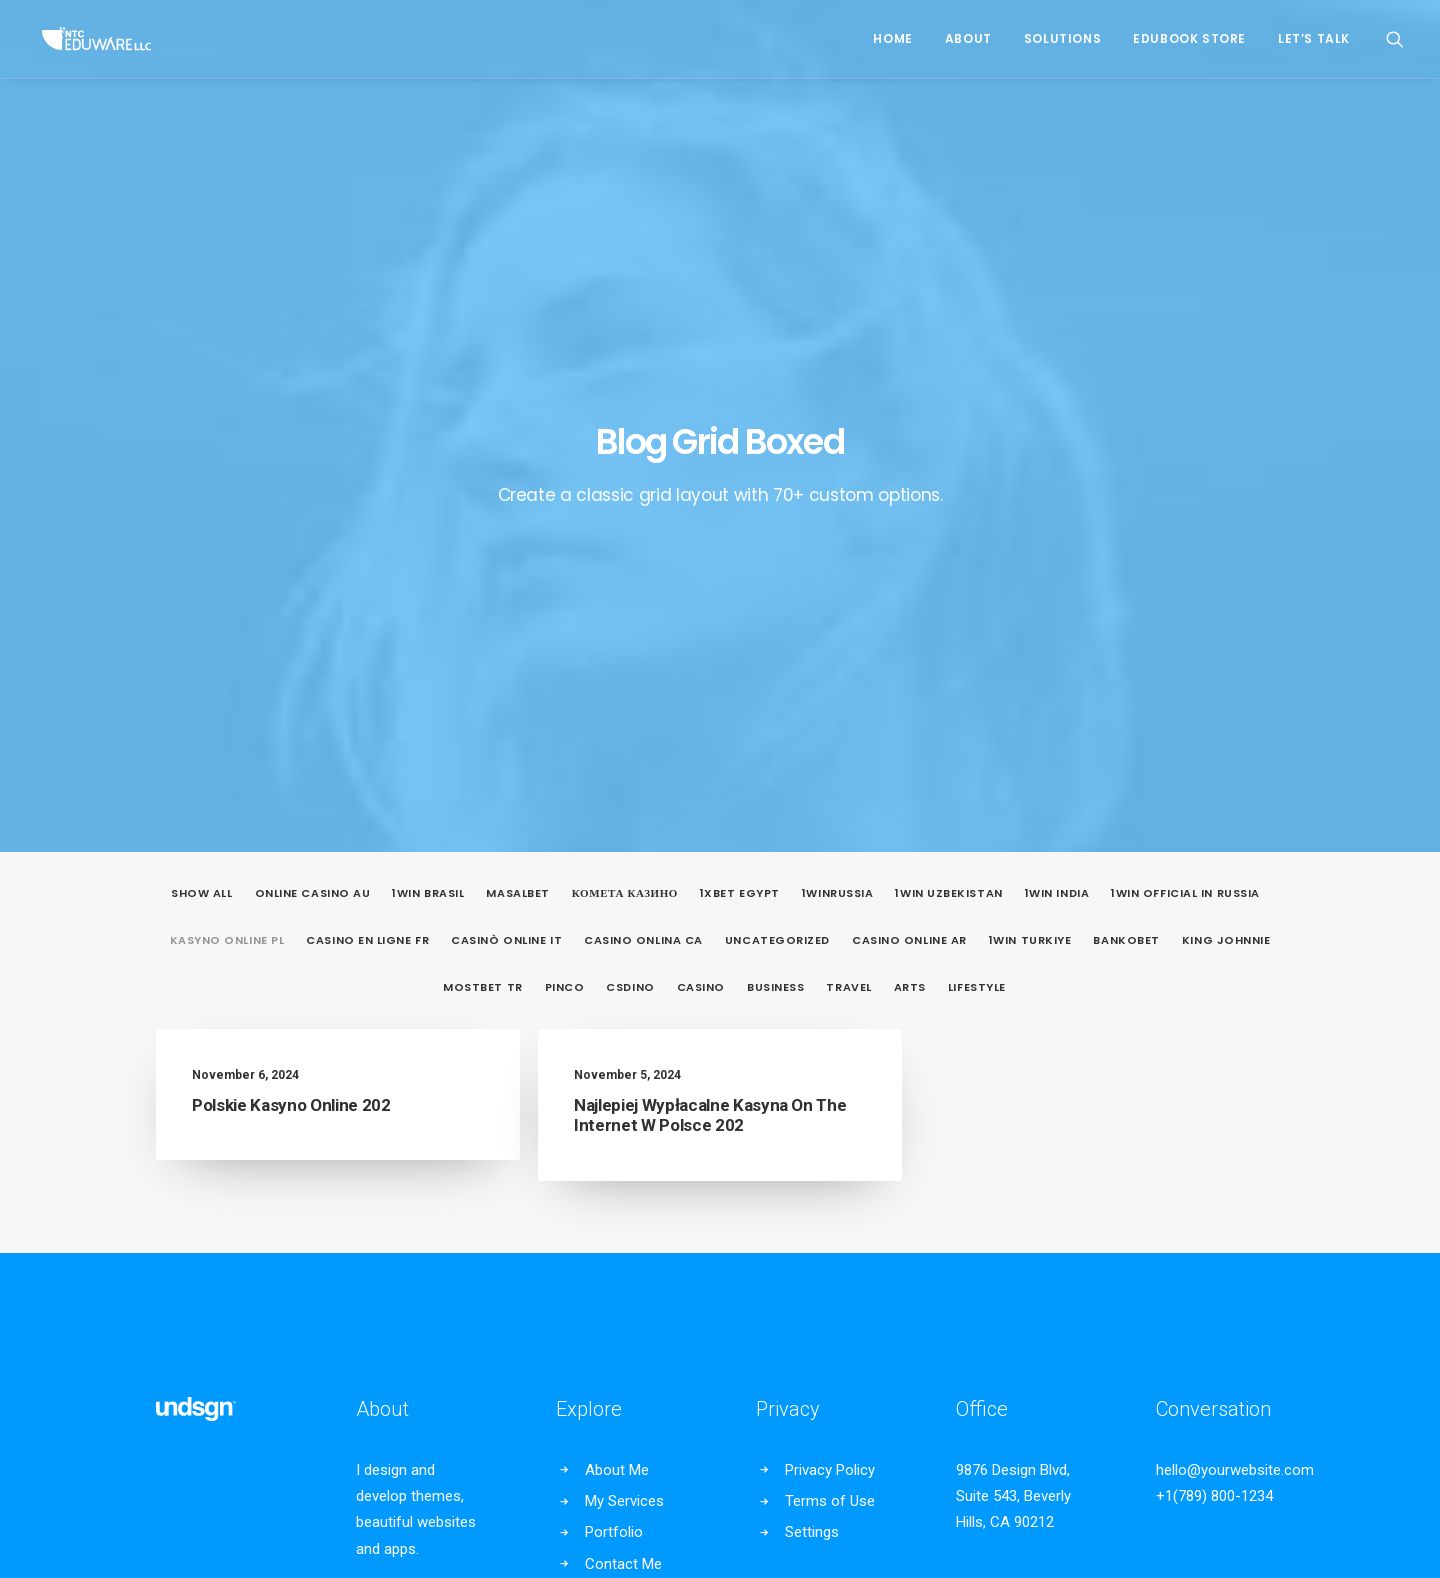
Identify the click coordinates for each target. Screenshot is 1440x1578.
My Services (624, 1038)
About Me (617, 1006)
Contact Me (623, 1100)
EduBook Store (1189, 38)
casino (701, 523)
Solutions (1062, 38)
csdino (630, 523)
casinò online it (506, 476)
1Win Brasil (428, 429)
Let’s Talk (1314, 38)
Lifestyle (977, 523)
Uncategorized (777, 476)
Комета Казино (625, 429)
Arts (910, 523)
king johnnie (1226, 476)
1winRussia (838, 429)
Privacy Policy (830, 1006)
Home (892, 38)
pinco (565, 523)
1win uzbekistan (948, 429)
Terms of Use (830, 1038)
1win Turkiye (1030, 476)
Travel (848, 523)
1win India (1057, 429)
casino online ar (909, 476)
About (968, 38)
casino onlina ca (643, 476)
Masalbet (517, 429)
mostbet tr (483, 523)
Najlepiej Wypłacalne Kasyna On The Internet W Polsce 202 (710, 651)
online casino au (313, 429)
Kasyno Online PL (227, 476)
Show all (201, 429)
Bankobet (1126, 476)
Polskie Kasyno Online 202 (291, 641)
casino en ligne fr (367, 476)
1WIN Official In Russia (1185, 429)
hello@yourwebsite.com (1235, 1006)
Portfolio (614, 1069)
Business (775, 523)
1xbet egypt (740, 429)
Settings (812, 1069)
